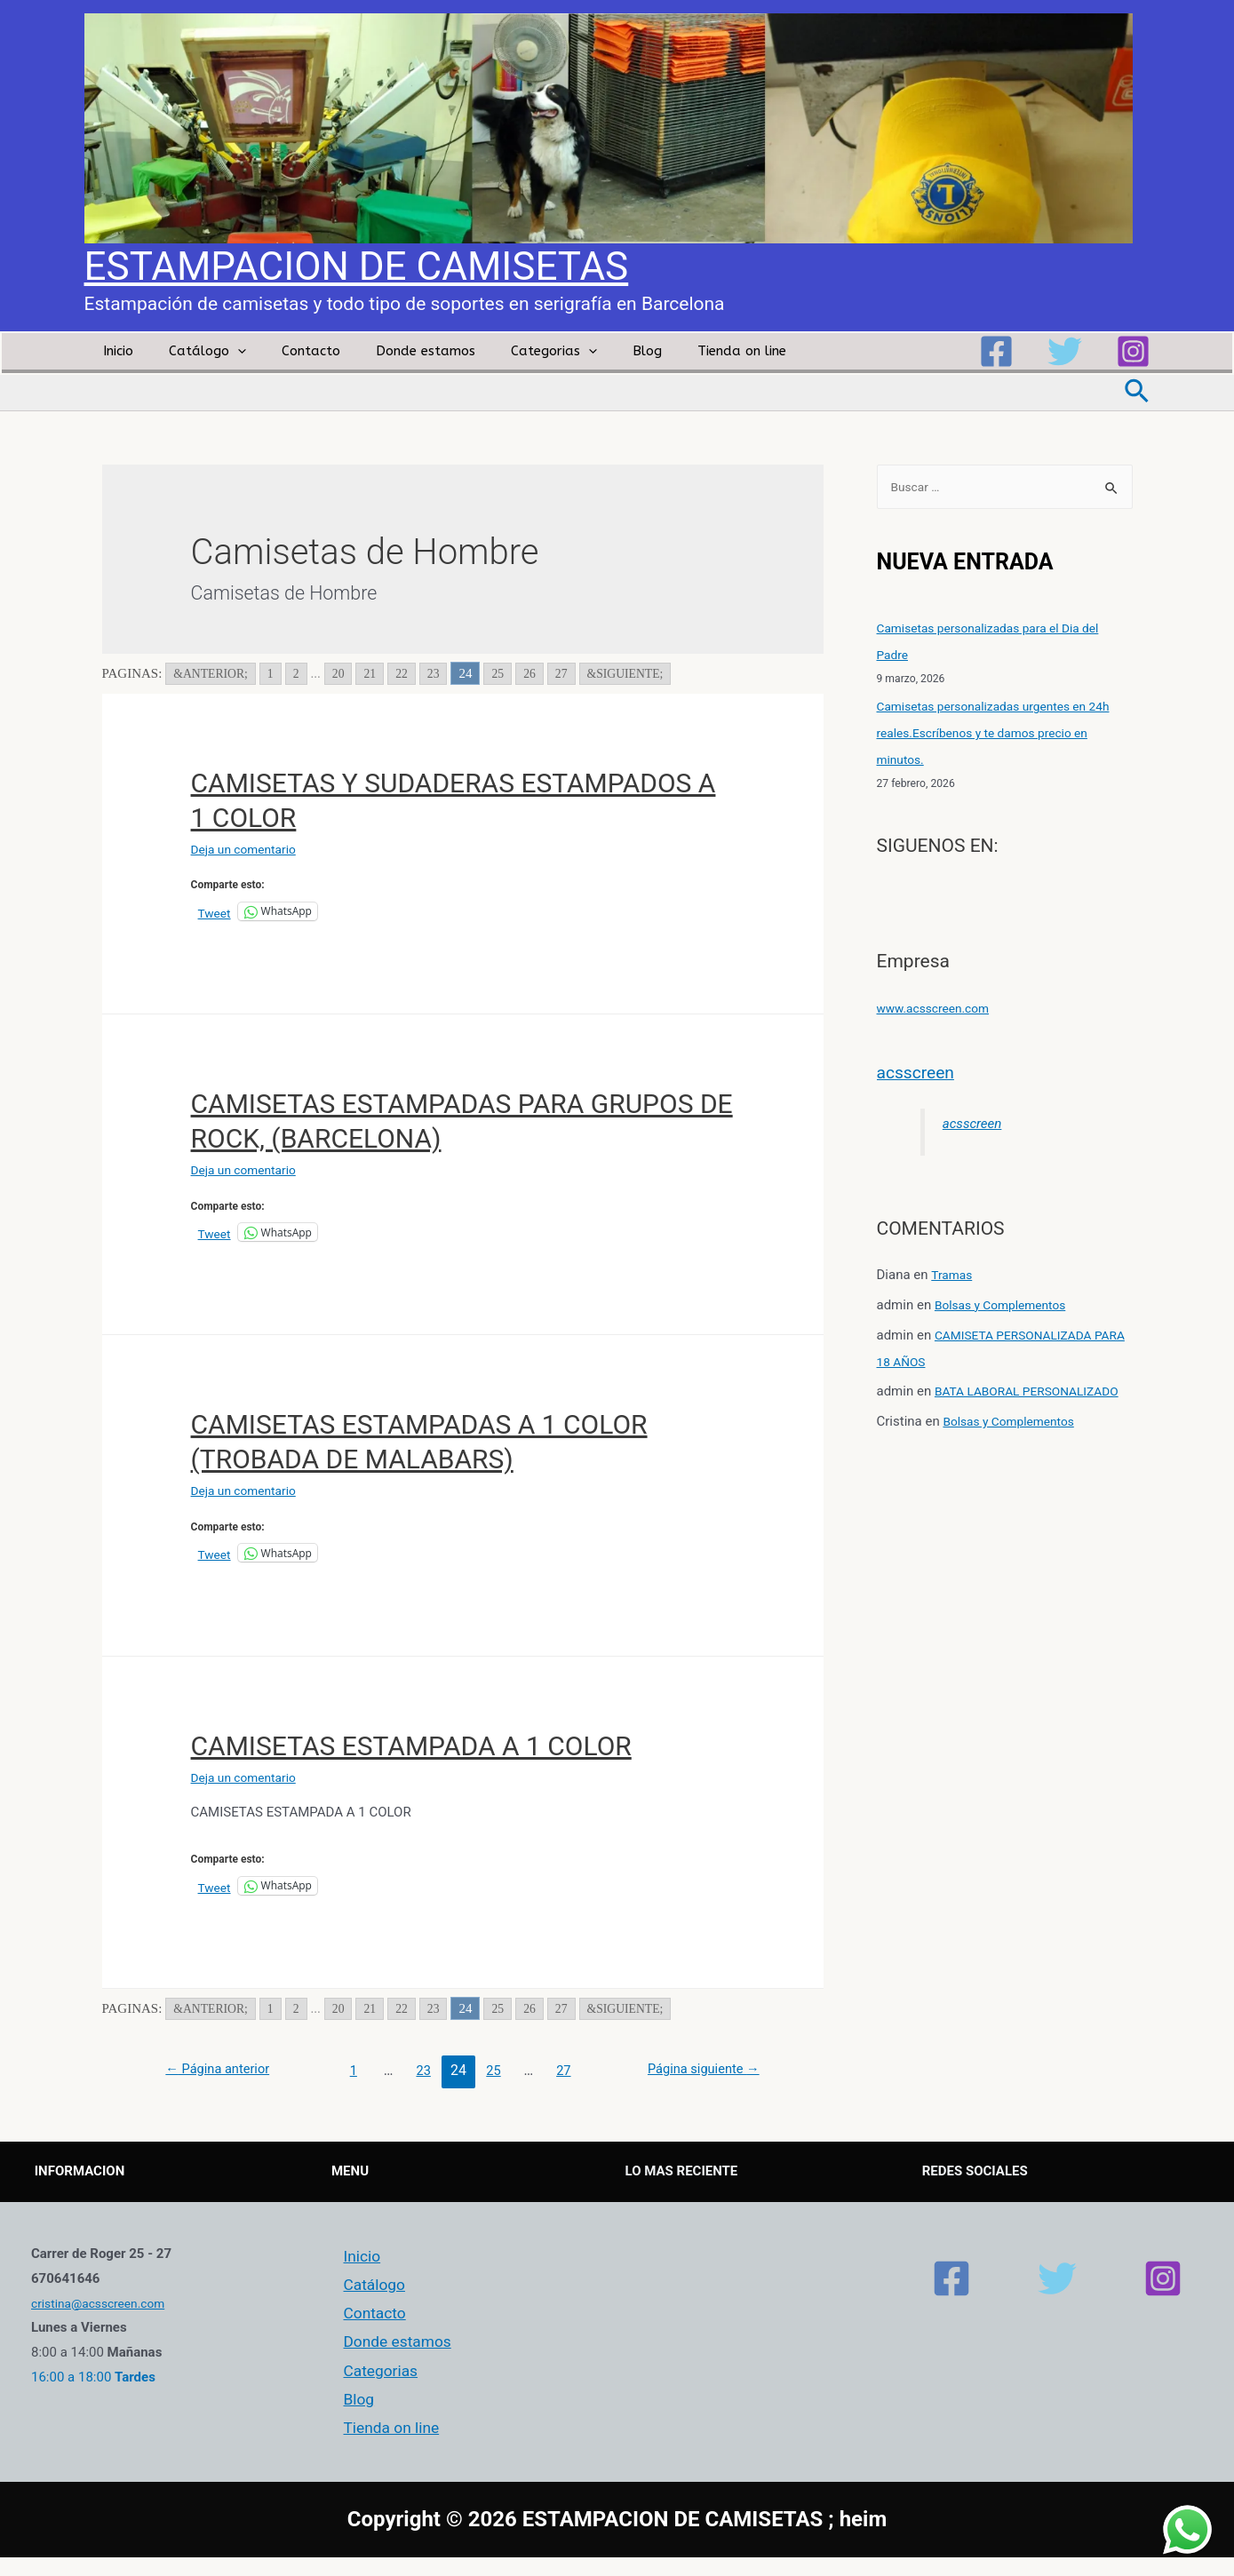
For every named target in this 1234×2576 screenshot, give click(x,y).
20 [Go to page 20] (347, 673)
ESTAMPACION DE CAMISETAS (356, 266)
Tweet (216, 912)
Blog (598, 351)
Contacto (288, 351)
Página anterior (224, 2070)
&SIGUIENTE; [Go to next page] (645, 673)
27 (568, 2070)
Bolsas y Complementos (1007, 1307)
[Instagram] (1133, 351)
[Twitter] (1064, 351)
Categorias (514, 351)
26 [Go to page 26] (544, 673)
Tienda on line (684, 351)
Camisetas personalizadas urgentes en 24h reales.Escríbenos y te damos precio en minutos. (1004, 734)
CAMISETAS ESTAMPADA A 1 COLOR (411, 1745)
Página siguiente (696, 2070)
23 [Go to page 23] (445, 673)
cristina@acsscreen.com (104, 2303)
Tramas (953, 1276)
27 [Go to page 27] (577, 673)
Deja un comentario (249, 849)
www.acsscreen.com (938, 1009)
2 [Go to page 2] (303, 673)
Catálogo (194, 351)
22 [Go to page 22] (412, 673)
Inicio (114, 351)
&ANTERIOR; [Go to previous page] (214, 673)
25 (495, 2070)
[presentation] (224, 351)
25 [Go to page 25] (511, 673)
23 (422, 2070)
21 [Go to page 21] (379, 673)
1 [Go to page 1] (278, 673)
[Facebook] (996, 351)
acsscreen (919, 1073)
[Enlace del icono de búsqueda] (1137, 392)
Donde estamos (394, 351)
